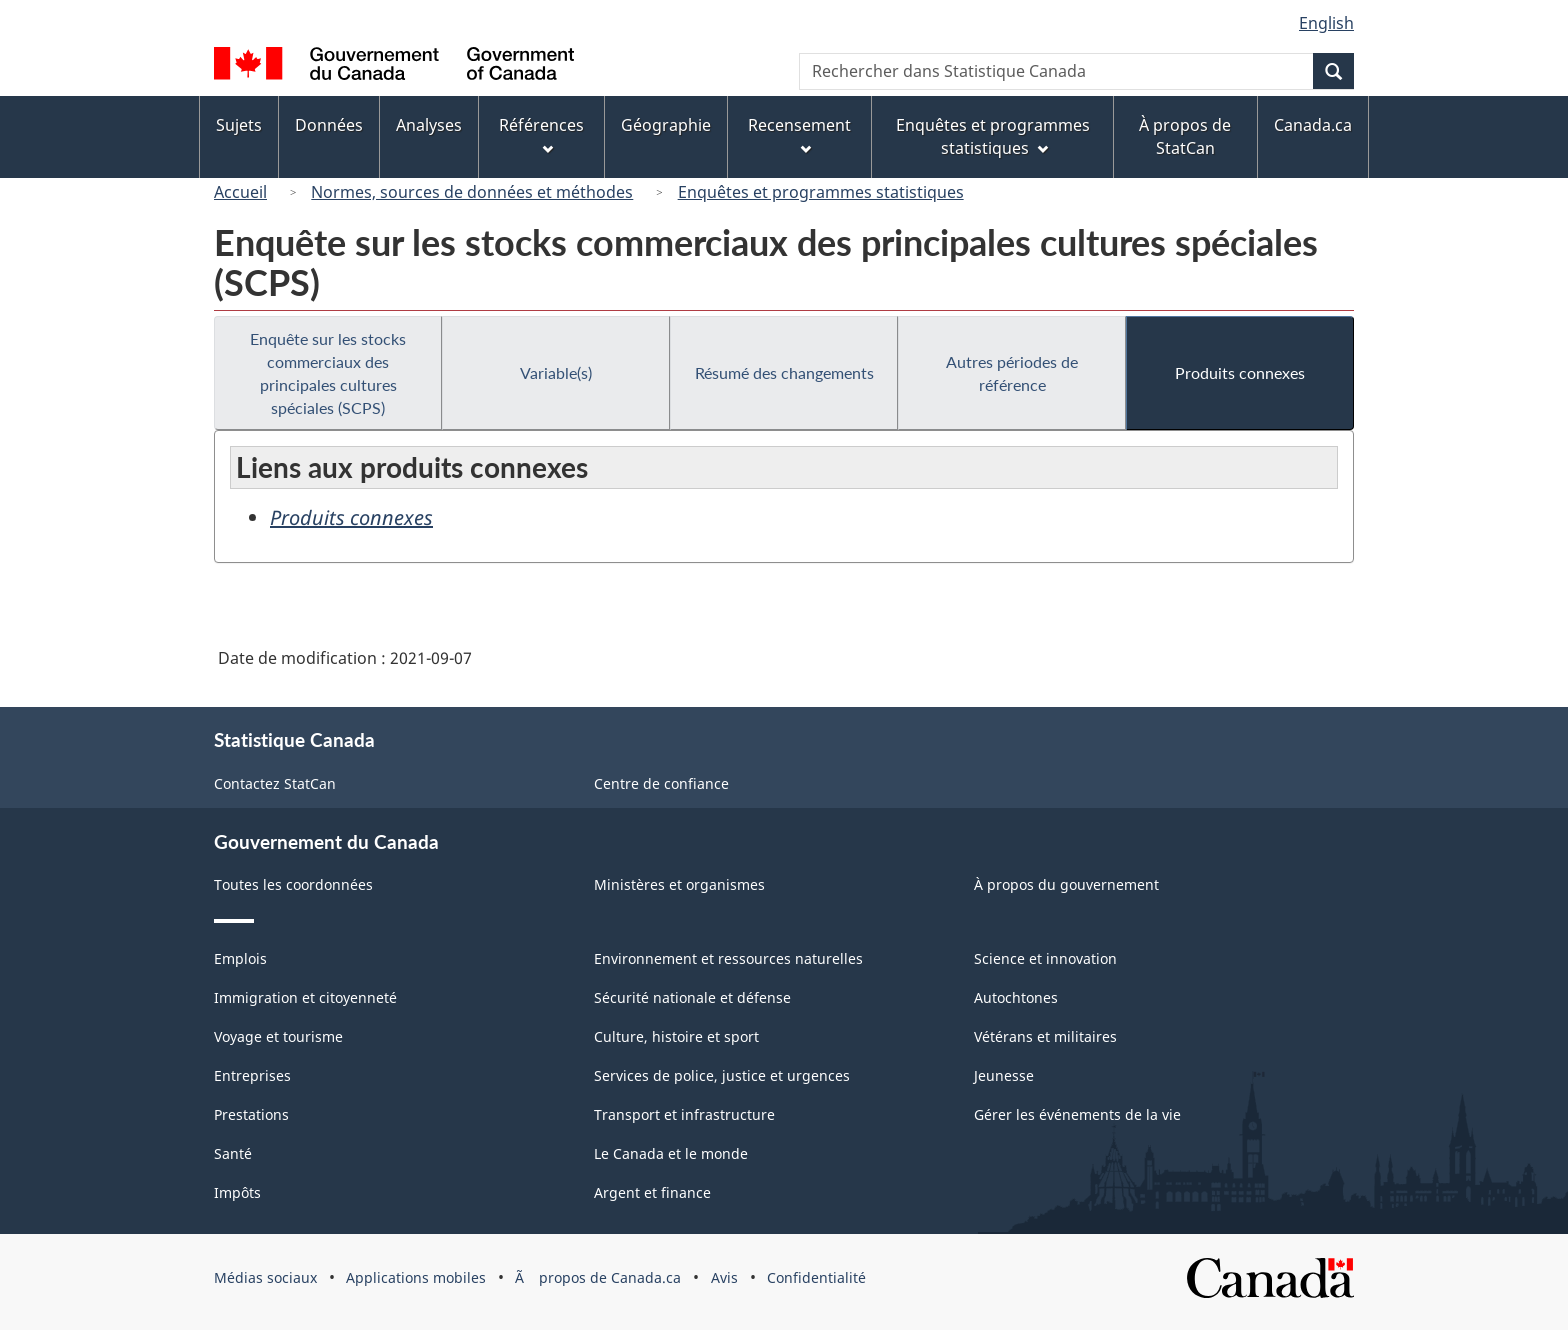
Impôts (237, 1192)
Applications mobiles (416, 1277)
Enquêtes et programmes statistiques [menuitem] (993, 136)
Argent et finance (652, 1192)
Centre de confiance (661, 783)
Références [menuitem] (541, 134)
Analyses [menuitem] (429, 125)
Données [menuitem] (329, 125)
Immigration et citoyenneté (305, 997)
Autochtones (1016, 997)
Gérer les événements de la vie (1077, 1114)
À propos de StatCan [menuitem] (1185, 136)
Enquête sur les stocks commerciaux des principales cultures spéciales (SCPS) (328, 373)
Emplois (240, 958)
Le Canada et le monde (671, 1153)
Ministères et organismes (679, 884)
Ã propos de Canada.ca (598, 1277)
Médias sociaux (265, 1277)
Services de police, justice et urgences (722, 1075)
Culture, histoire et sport (676, 1036)
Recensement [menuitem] (799, 134)
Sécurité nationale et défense (692, 997)
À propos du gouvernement (1066, 884)
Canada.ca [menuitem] (1313, 125)
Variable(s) (556, 372)
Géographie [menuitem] (666, 125)
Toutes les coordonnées (293, 884)
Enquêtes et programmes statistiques (821, 192)
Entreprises (252, 1075)
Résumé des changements (784, 372)
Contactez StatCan (275, 783)
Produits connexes (1240, 372)
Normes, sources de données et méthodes (472, 192)
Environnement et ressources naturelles (728, 958)
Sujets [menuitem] (239, 125)
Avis (724, 1277)
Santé (233, 1153)
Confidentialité (816, 1277)
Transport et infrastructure (684, 1114)
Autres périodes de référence (1012, 373)
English (1326, 23)
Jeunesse (1004, 1075)
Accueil (240, 192)
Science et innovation (1045, 958)
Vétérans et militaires (1045, 1036)
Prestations (251, 1114)
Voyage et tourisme (278, 1036)
